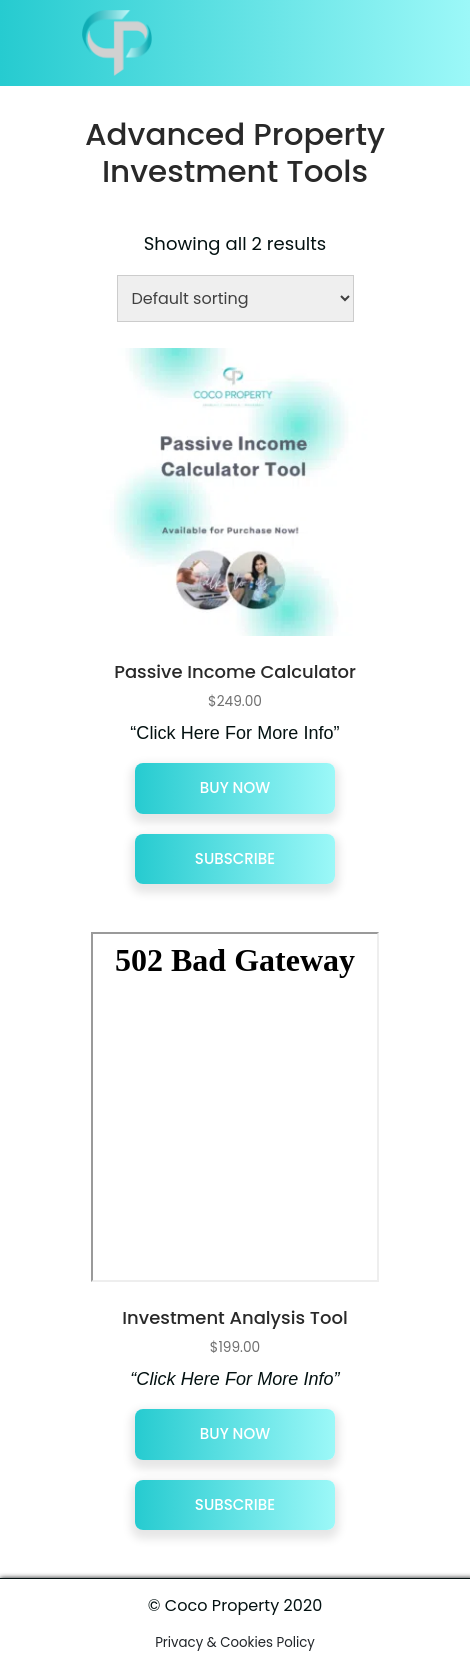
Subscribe (235, 858)
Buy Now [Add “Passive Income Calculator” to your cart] (235, 787)
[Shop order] (235, 298)
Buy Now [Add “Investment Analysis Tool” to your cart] (235, 1433)
